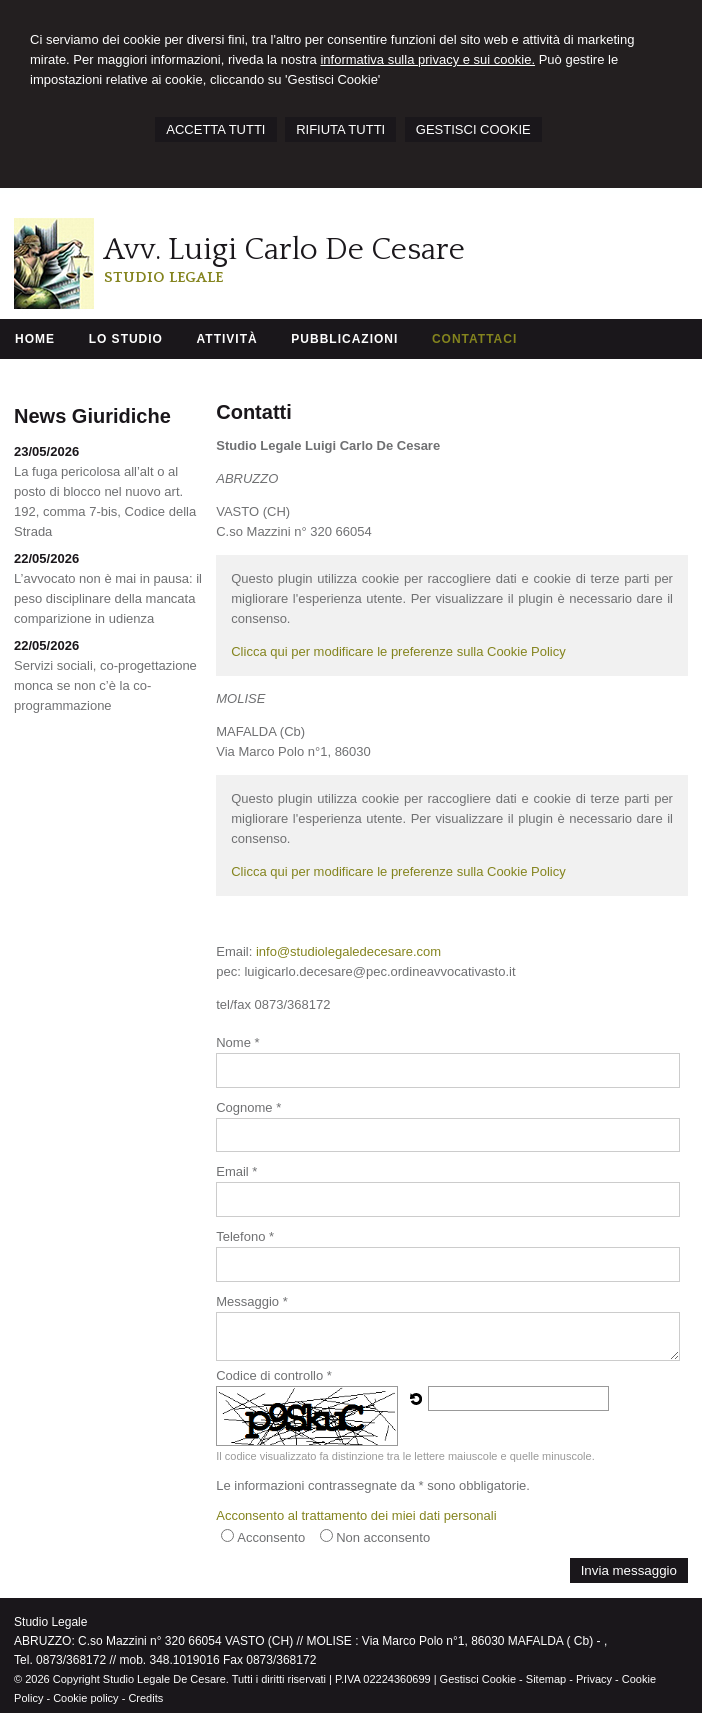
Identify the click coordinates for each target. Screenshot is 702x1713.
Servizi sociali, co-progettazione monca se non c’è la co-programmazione (105, 685)
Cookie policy (85, 1698)
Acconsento (271, 1537)
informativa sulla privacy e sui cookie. (427, 59)
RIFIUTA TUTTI (340, 129)
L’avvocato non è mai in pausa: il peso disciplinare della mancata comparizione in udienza (108, 598)
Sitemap (546, 1679)
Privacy (594, 1679)
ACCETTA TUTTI (215, 129)
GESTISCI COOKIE (473, 129)
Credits (145, 1698)
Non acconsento (383, 1537)
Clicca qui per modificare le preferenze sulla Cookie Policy (398, 651)
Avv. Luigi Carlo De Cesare (284, 250)
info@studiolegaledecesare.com (348, 951)
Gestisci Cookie (478, 1679)
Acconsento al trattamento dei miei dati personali (356, 1515)
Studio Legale (163, 277)
